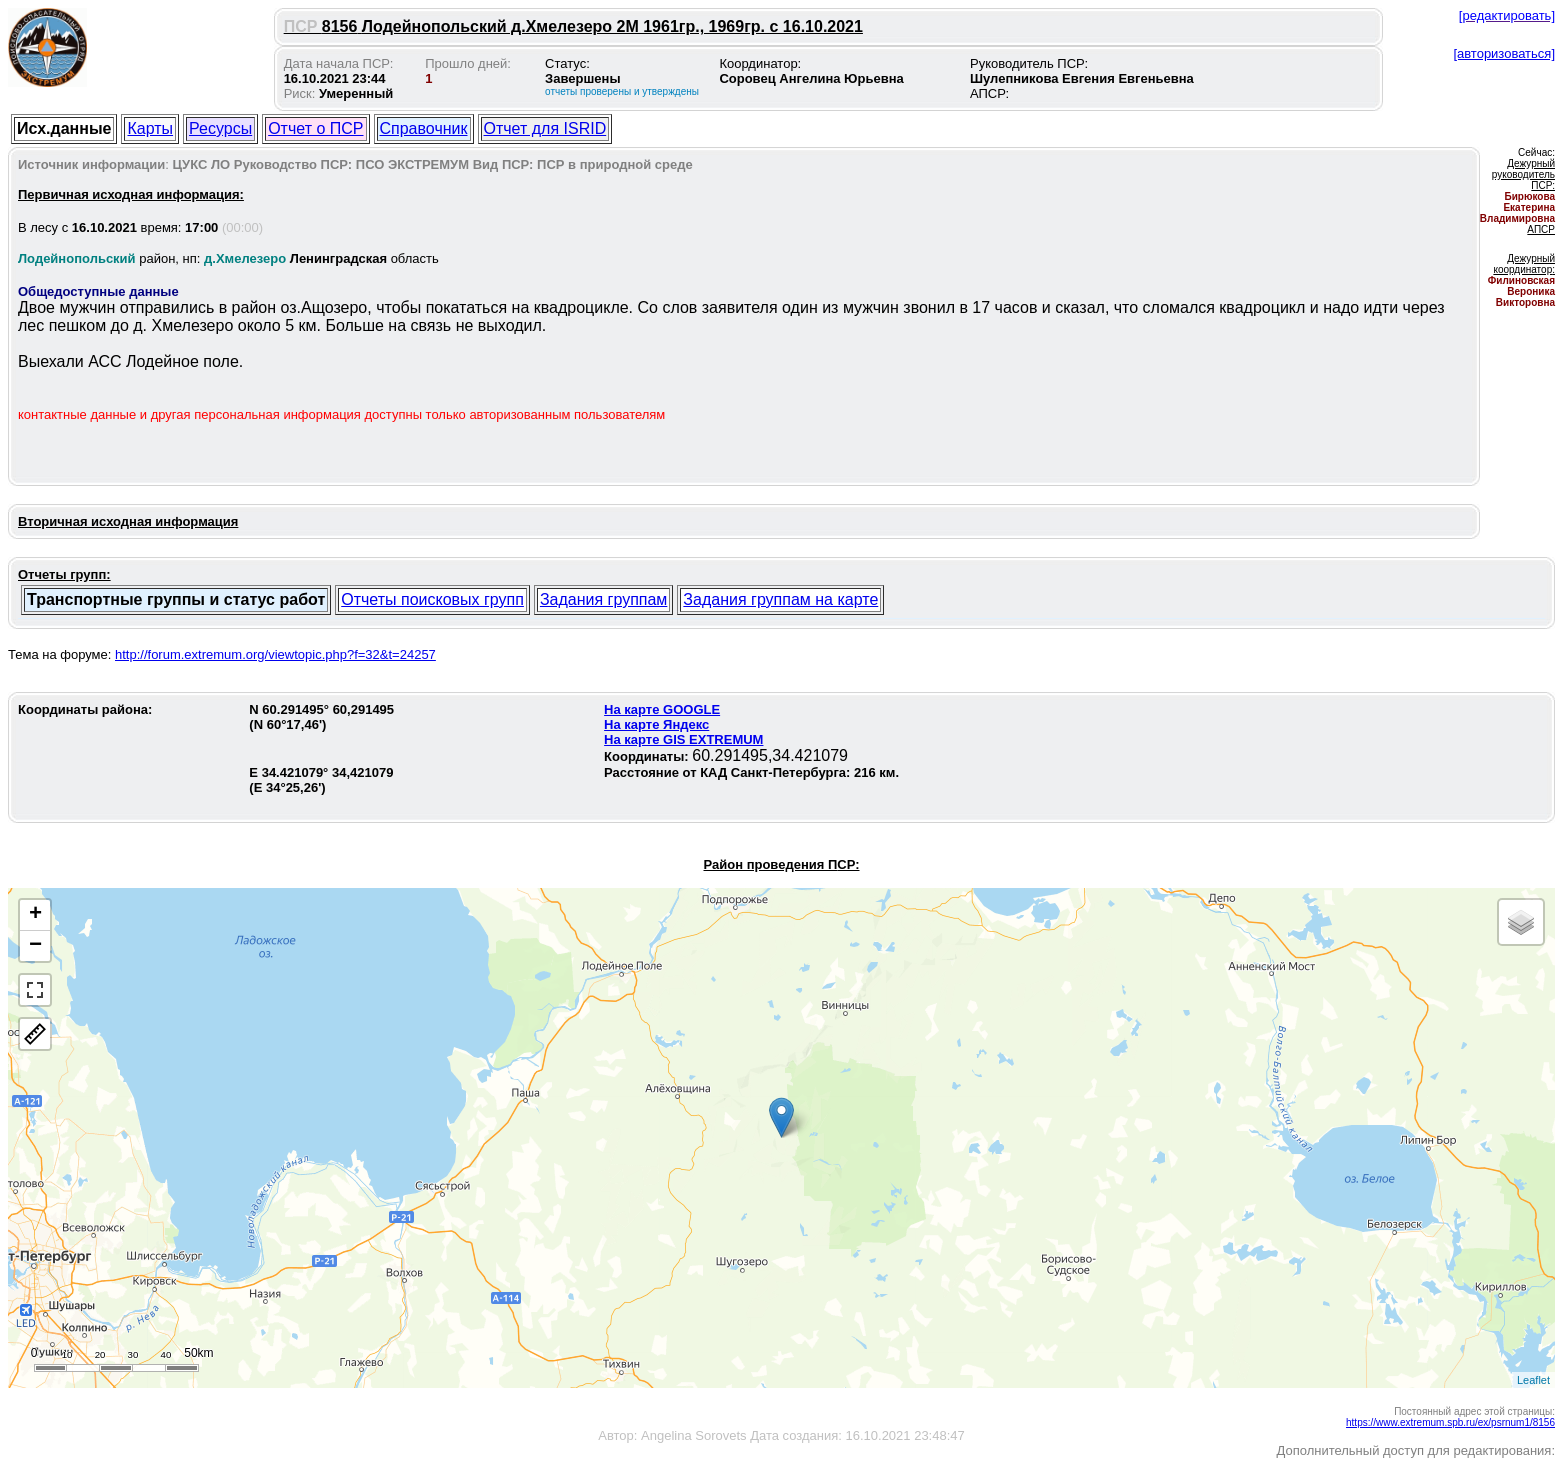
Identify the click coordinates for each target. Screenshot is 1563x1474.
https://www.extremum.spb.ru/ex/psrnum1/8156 (1450, 1422)
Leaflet (1533, 1380)
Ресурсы (220, 128)
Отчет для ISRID (545, 128)
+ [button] (35, 915)
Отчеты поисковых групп (432, 599)
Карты (150, 128)
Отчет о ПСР (315, 128)
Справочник (424, 128)
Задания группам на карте (780, 599)
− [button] (35, 946)
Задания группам (603, 599)
